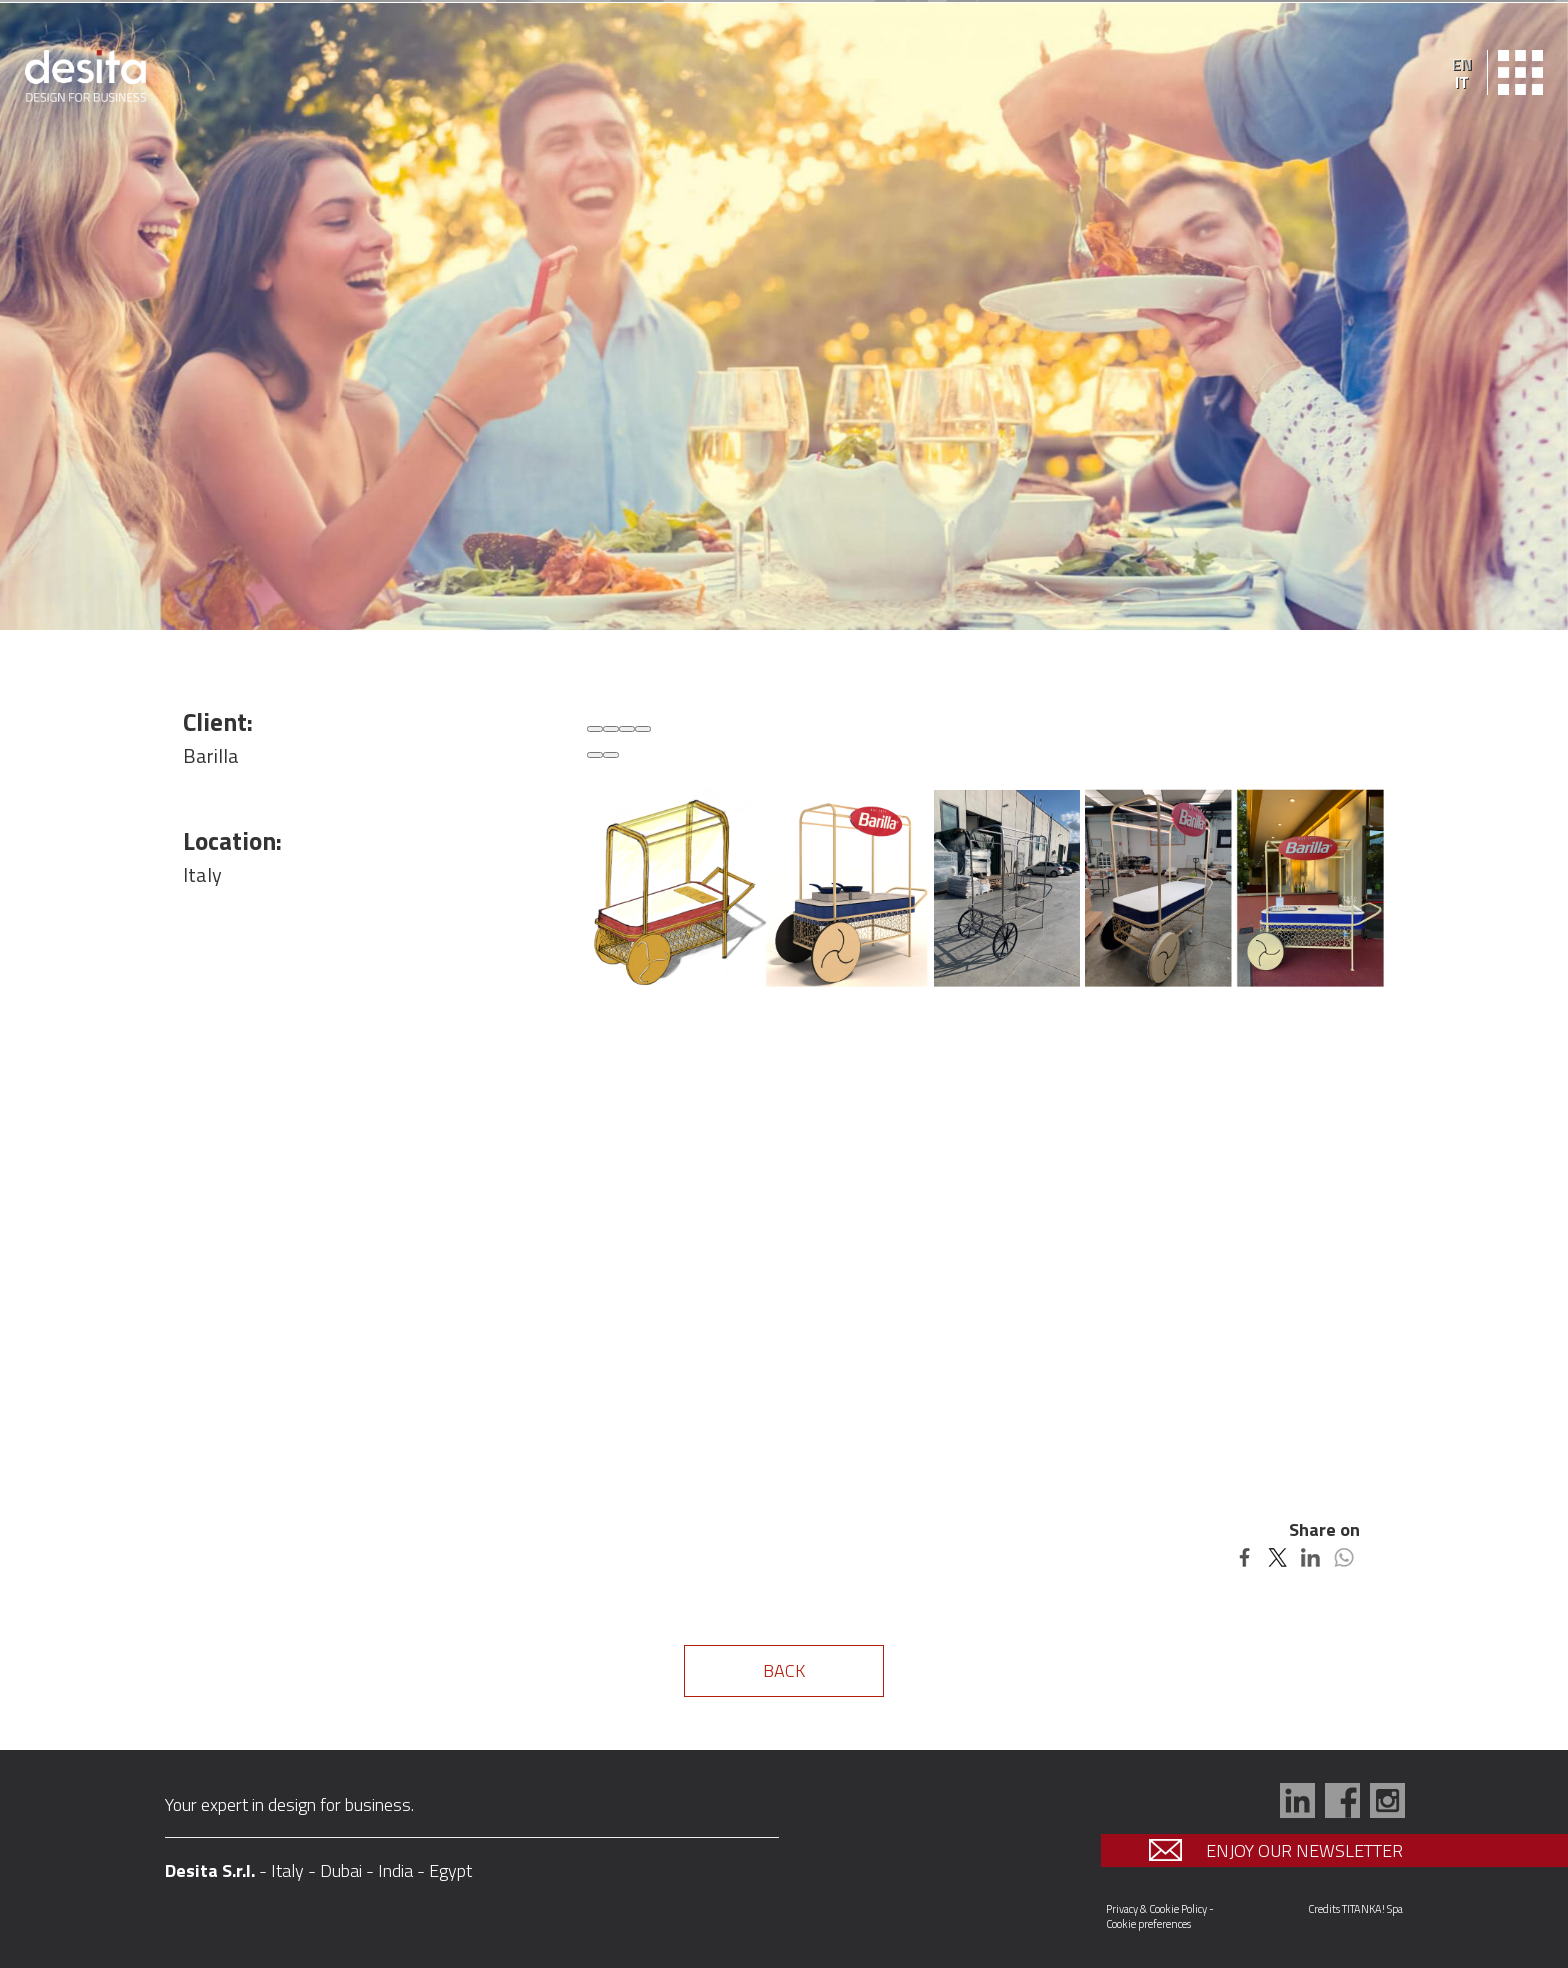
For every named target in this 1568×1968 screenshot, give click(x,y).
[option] (784, 316)
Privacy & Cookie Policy (1156, 1909)
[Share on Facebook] (1244, 1555)
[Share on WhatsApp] (1343, 1555)
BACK (784, 1670)
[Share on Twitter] (1277, 1555)
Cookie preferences (1148, 1924)
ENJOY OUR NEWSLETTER (1281, 1850)
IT (1462, 82)
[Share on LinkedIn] (1310, 1555)
